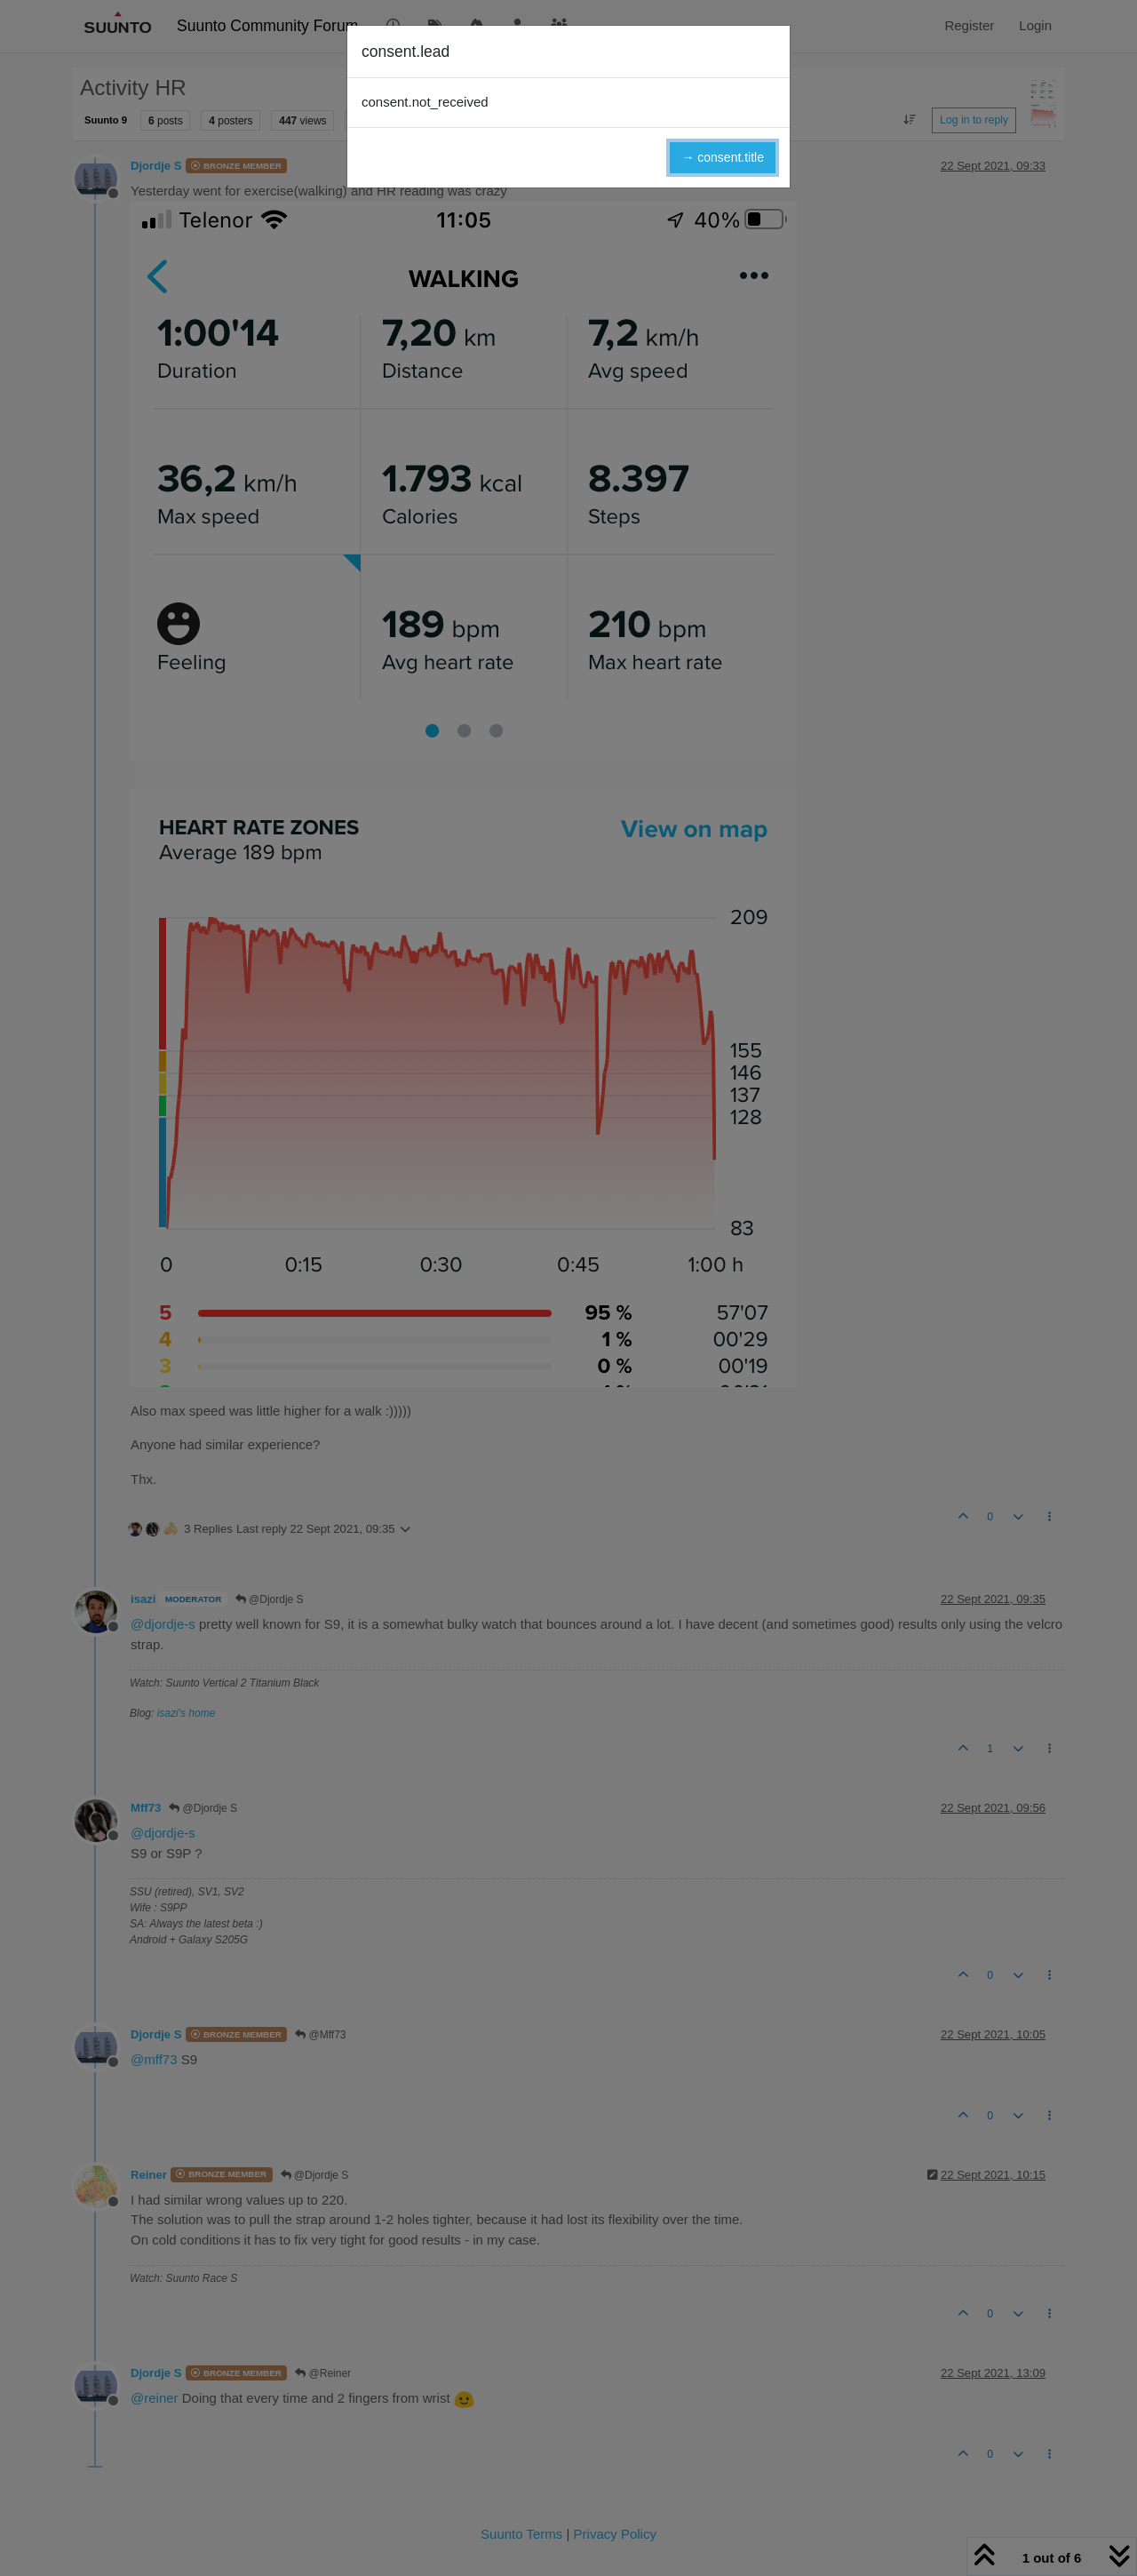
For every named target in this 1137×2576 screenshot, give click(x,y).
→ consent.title (722, 157)
